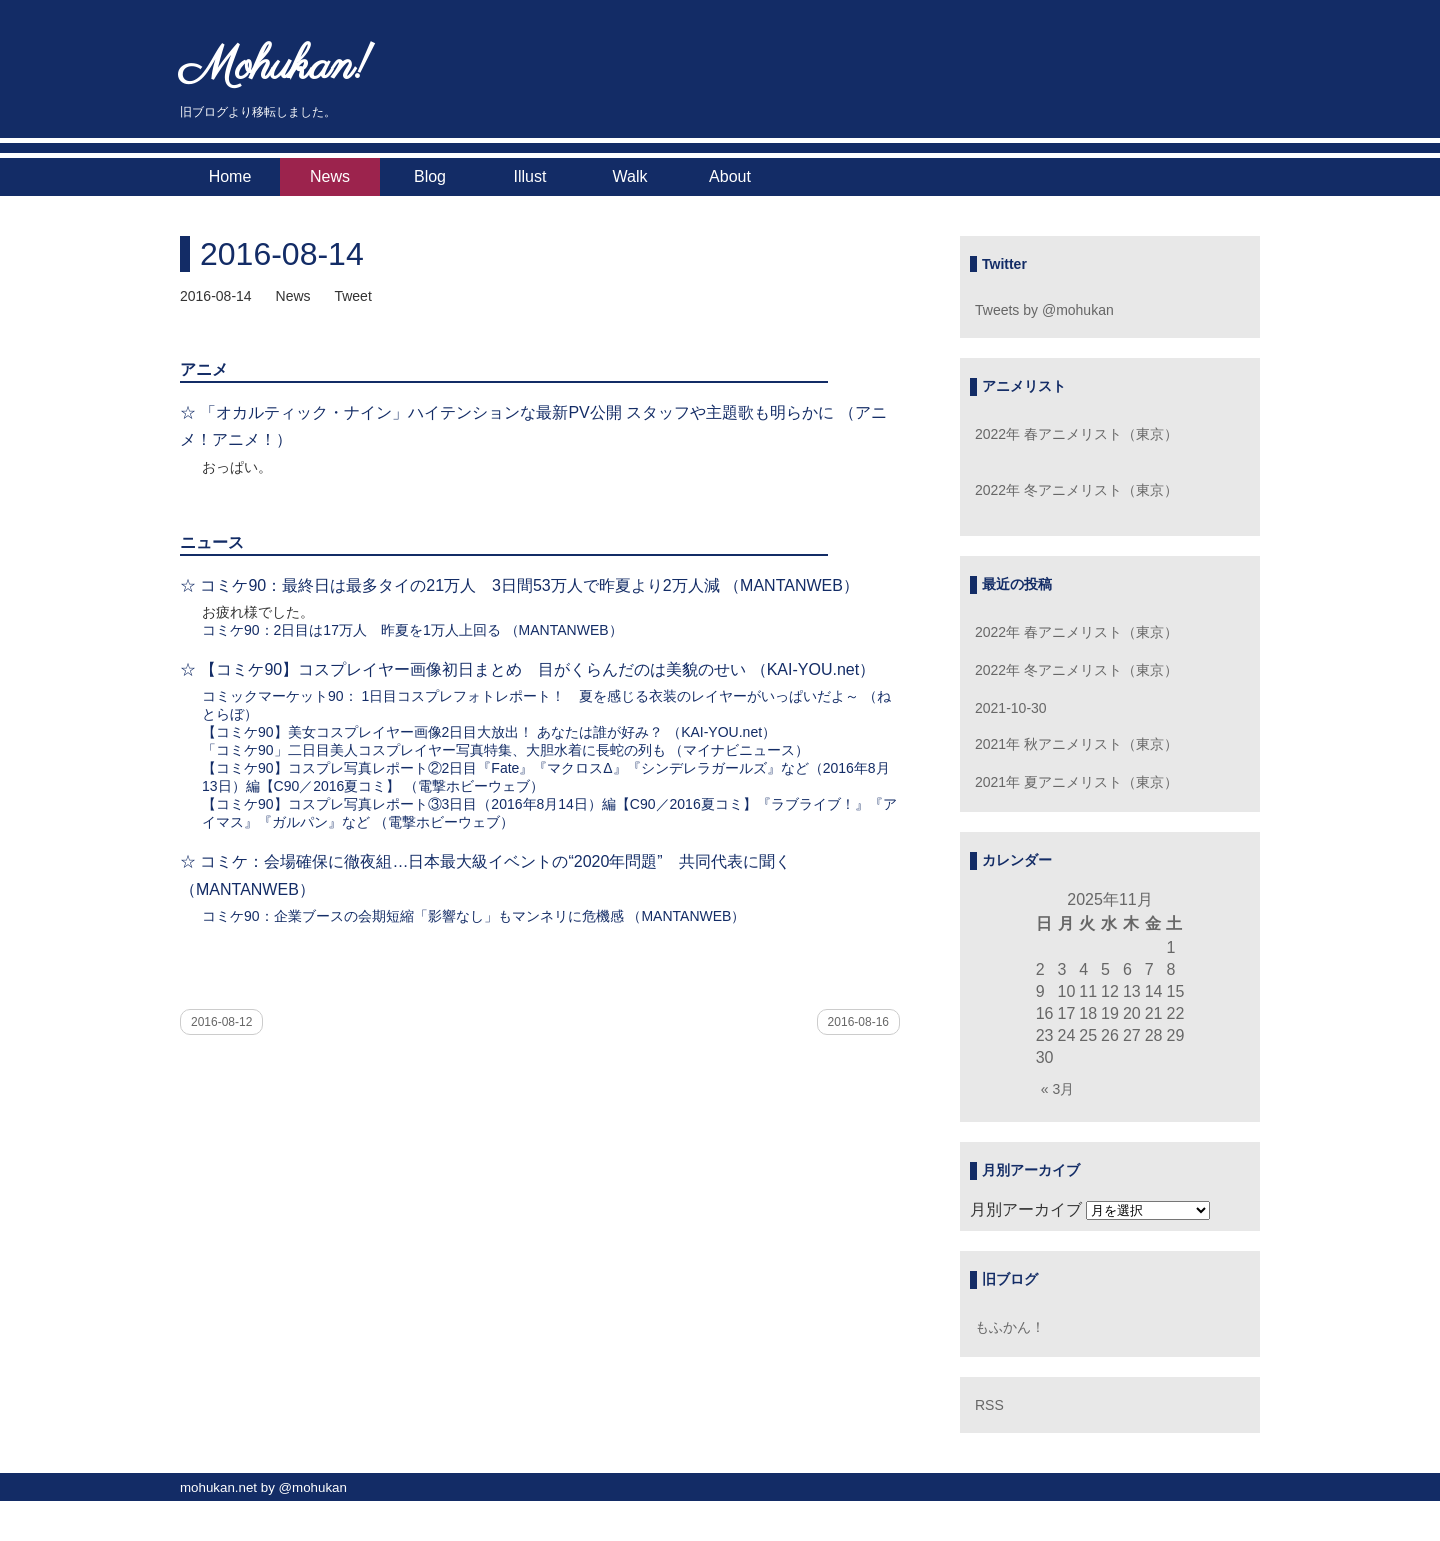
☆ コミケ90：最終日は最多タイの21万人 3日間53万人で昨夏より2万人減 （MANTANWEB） (519, 585)
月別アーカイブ (1026, 1209)
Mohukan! (275, 67)
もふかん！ (1010, 1327)
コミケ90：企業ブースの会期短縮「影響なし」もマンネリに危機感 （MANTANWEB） (473, 916)
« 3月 (1057, 1089)
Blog (430, 176)
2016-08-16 (858, 1022)
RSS (989, 1405)
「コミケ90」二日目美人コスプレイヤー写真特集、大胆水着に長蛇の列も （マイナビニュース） (505, 750)
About (730, 176)
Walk (630, 176)
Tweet (352, 296)
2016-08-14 (282, 254)
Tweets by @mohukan (1044, 310)
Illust (530, 176)
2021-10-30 (1011, 708)
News (330, 176)
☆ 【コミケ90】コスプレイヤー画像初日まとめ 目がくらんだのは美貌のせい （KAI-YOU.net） (527, 669)
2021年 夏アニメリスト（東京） (1076, 782)
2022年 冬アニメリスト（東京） (1076, 490)
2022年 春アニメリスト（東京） (1076, 434)
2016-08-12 (221, 1022)
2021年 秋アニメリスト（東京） (1076, 744)
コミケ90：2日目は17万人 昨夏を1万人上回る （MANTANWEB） (412, 630)
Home (230, 176)
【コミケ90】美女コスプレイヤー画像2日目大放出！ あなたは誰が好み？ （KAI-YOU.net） (489, 732)
